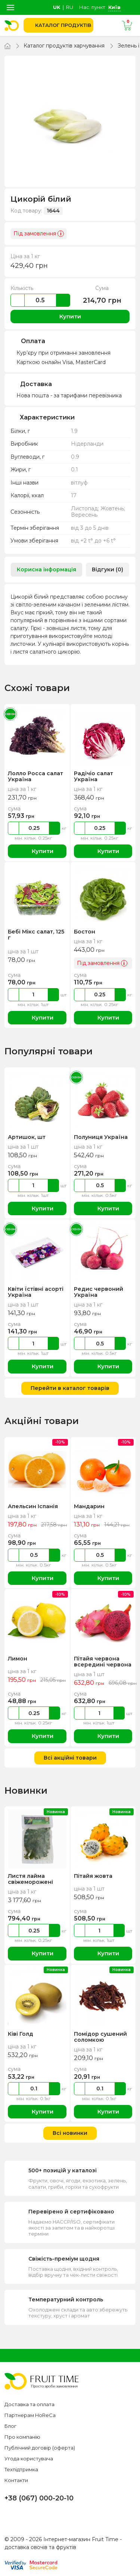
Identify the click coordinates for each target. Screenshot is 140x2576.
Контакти (16, 2480)
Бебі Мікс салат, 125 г (36, 934)
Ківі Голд (20, 2033)
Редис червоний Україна (98, 1292)
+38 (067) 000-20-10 (39, 2498)
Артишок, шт (27, 1137)
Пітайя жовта (93, 1876)
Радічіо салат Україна (93, 776)
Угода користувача (28, 2459)
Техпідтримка (21, 2469)
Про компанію (22, 2437)
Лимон (17, 1658)
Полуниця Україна (100, 1137)
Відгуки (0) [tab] (107, 569)
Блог (10, 2426)
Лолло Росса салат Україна (35, 776)
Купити (70, 316)
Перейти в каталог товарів (70, 1388)
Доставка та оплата (29, 2404)
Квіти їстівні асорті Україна (35, 1292)
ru (69, 7)
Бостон (84, 931)
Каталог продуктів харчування (64, 45)
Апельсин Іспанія (32, 1506)
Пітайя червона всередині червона (102, 1661)
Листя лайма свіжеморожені (30, 1879)
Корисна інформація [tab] (46, 569)
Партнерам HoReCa (30, 2415)
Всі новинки (70, 2133)
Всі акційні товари (70, 1757)
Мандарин (89, 1506)
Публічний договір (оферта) (39, 2448)
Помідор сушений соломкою (100, 2036)
